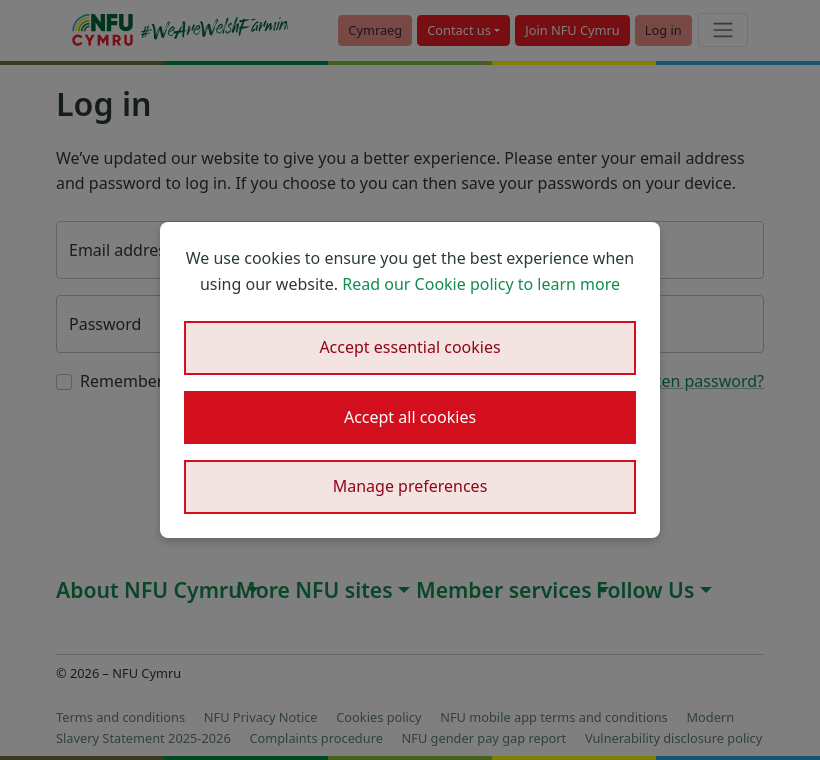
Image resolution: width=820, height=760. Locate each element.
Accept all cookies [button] (410, 417)
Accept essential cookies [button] (409, 347)
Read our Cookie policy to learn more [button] (481, 284)
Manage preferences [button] (410, 486)
